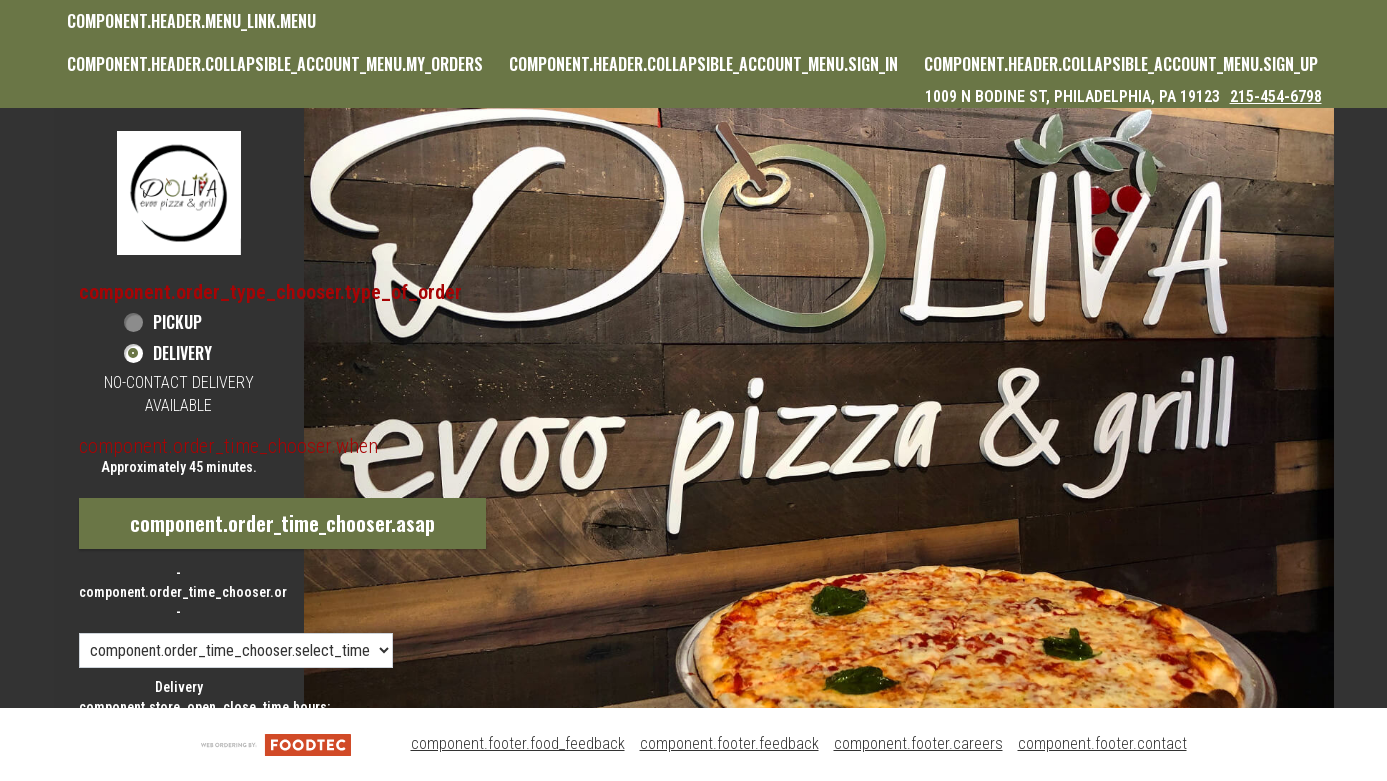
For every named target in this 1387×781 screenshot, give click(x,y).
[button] (179, 192)
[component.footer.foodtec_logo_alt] (276, 743)
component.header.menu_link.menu (191, 21)
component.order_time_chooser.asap (282, 523)
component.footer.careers (918, 743)
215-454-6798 (1276, 96)
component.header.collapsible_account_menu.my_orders (275, 64)
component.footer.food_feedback (518, 743)
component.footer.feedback (729, 743)
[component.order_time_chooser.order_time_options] (236, 650)
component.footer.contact (1102, 743)
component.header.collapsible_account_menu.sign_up (1121, 64)
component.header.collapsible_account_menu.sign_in (703, 64)
